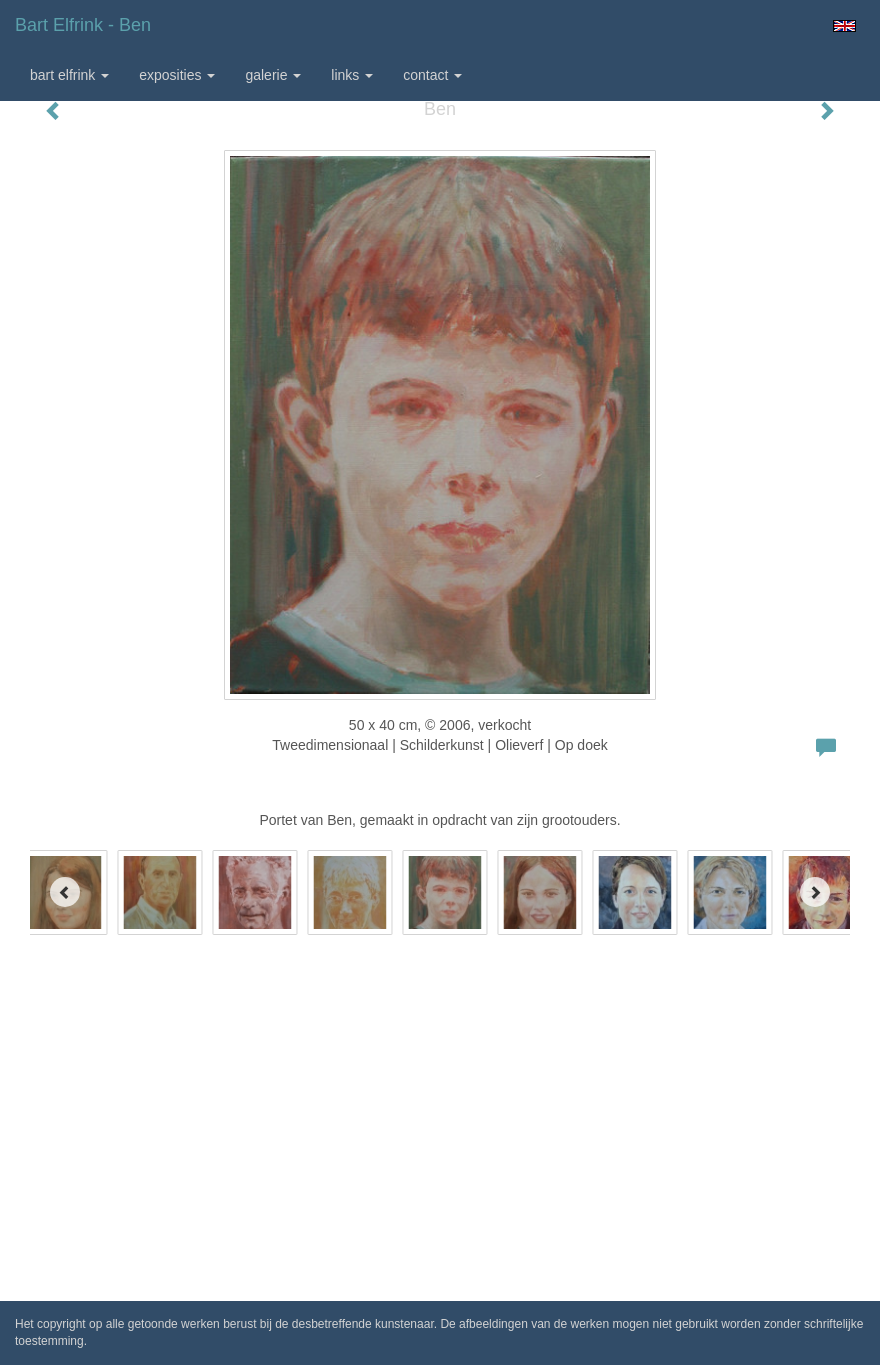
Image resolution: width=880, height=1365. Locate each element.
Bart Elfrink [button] (69, 75)
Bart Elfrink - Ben (83, 25)
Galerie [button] (273, 75)
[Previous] (65, 892)
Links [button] (352, 75)
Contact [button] (432, 75)
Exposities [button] (177, 75)
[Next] (815, 892)
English (844, 26)
